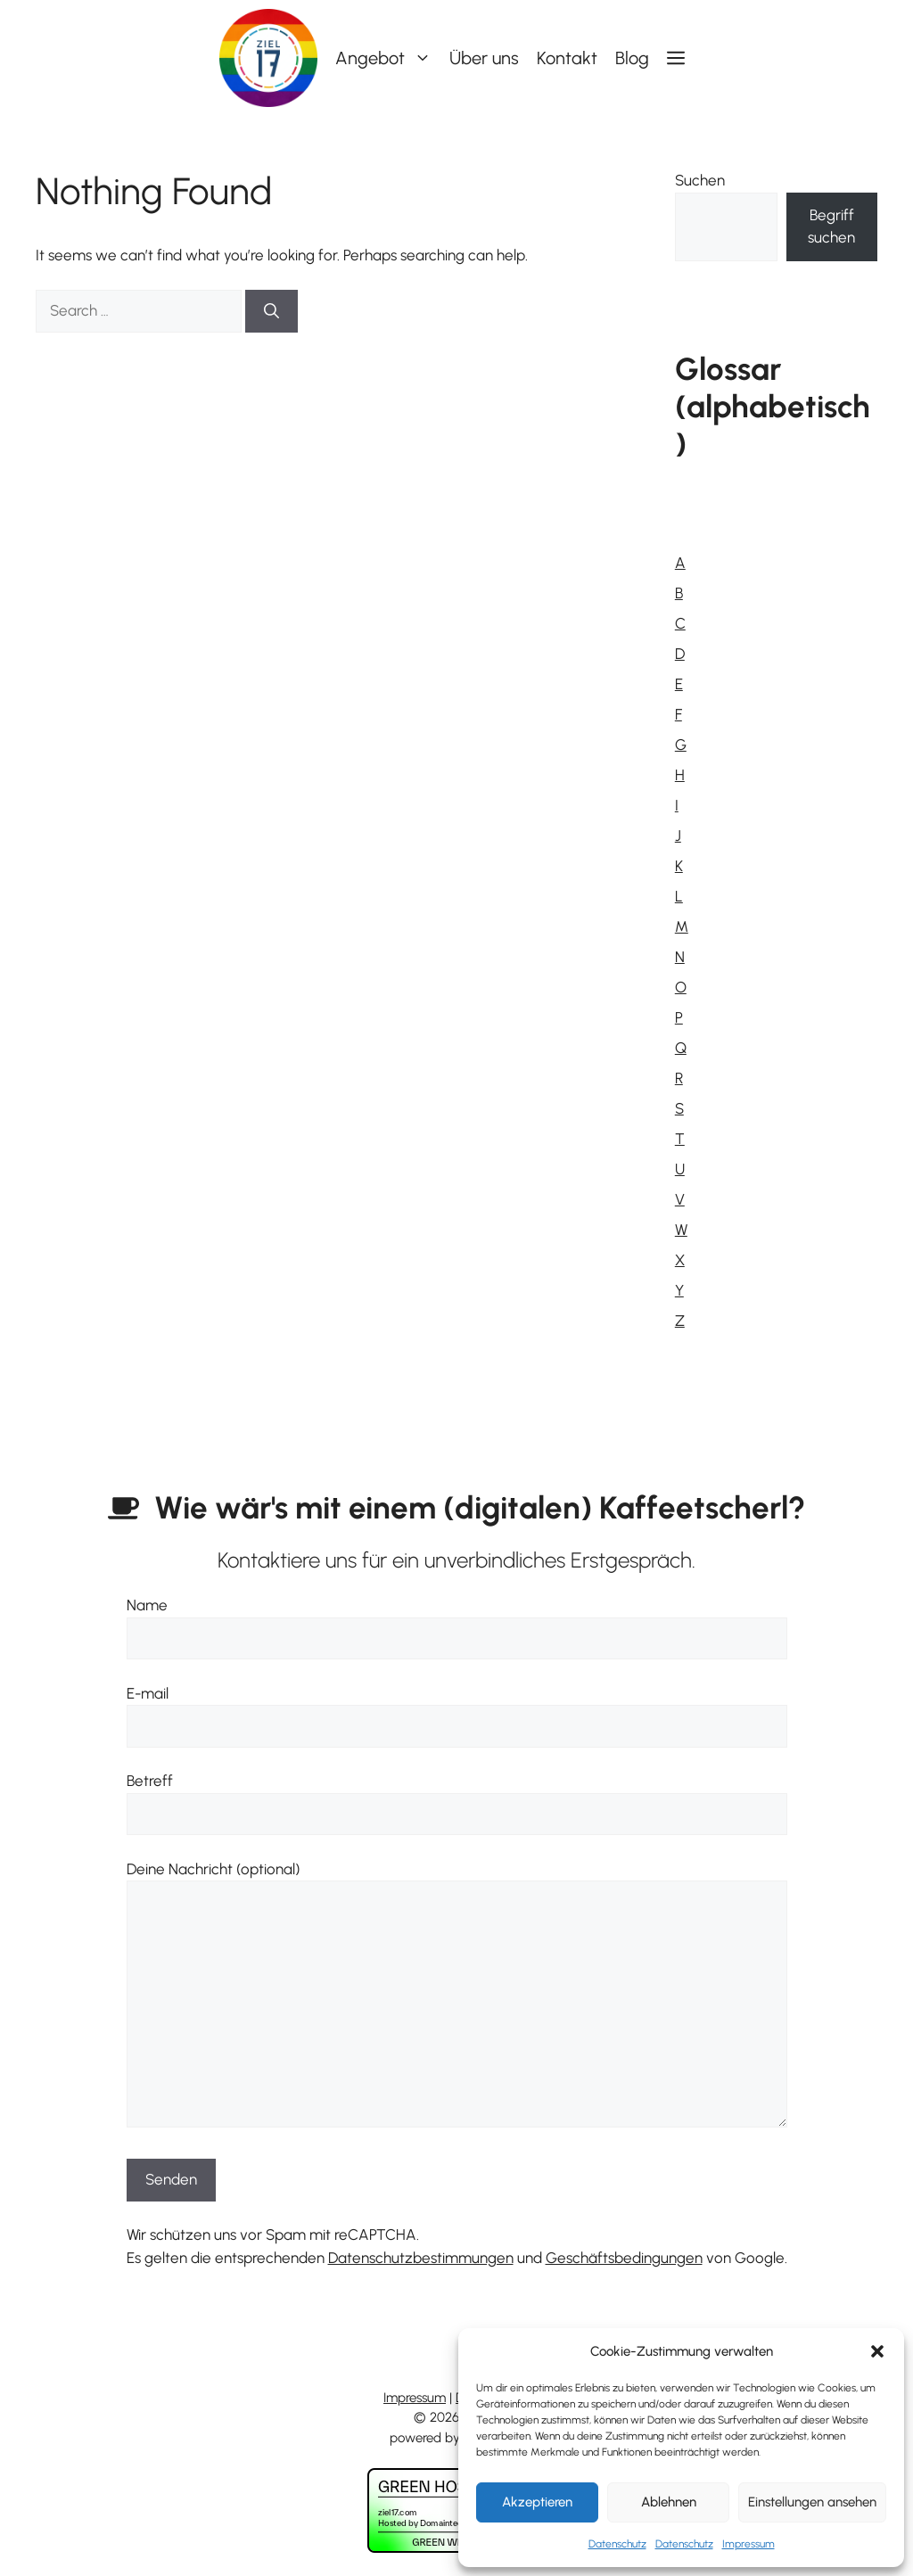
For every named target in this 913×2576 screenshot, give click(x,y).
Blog (632, 58)
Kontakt (567, 58)
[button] (877, 2351)
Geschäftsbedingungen (624, 2258)
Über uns (484, 58)
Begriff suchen (831, 226)
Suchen (700, 180)
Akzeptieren (537, 2502)
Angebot (387, 58)
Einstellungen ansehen (812, 2502)
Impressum (748, 2544)
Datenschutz (617, 2544)
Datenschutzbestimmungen (421, 2258)
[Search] (271, 311)
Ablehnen (668, 2502)
